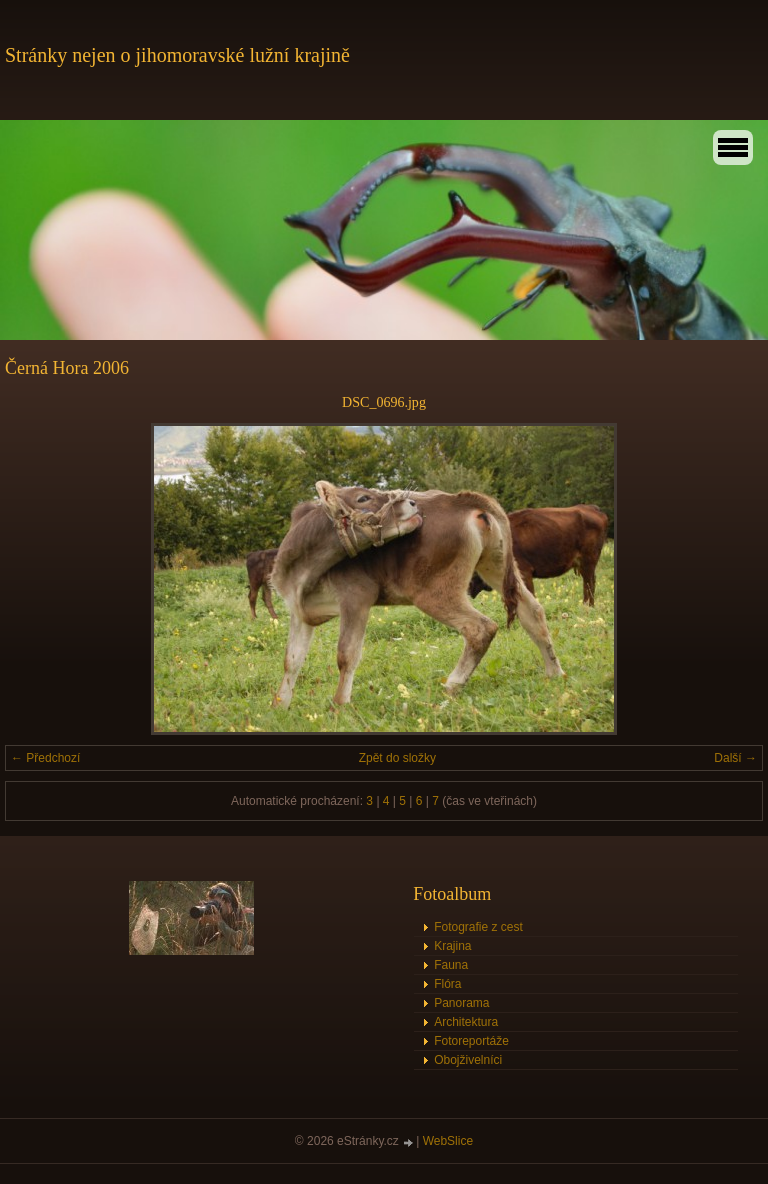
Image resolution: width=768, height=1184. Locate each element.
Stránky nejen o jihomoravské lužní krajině (177, 55)
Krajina (452, 946)
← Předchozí (45, 758)
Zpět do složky (397, 758)
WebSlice (448, 1141)
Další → (735, 758)
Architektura (466, 1022)
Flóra (447, 984)
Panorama (461, 1003)
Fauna (451, 965)
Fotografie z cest (478, 927)
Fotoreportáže (471, 1041)
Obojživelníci (468, 1060)
